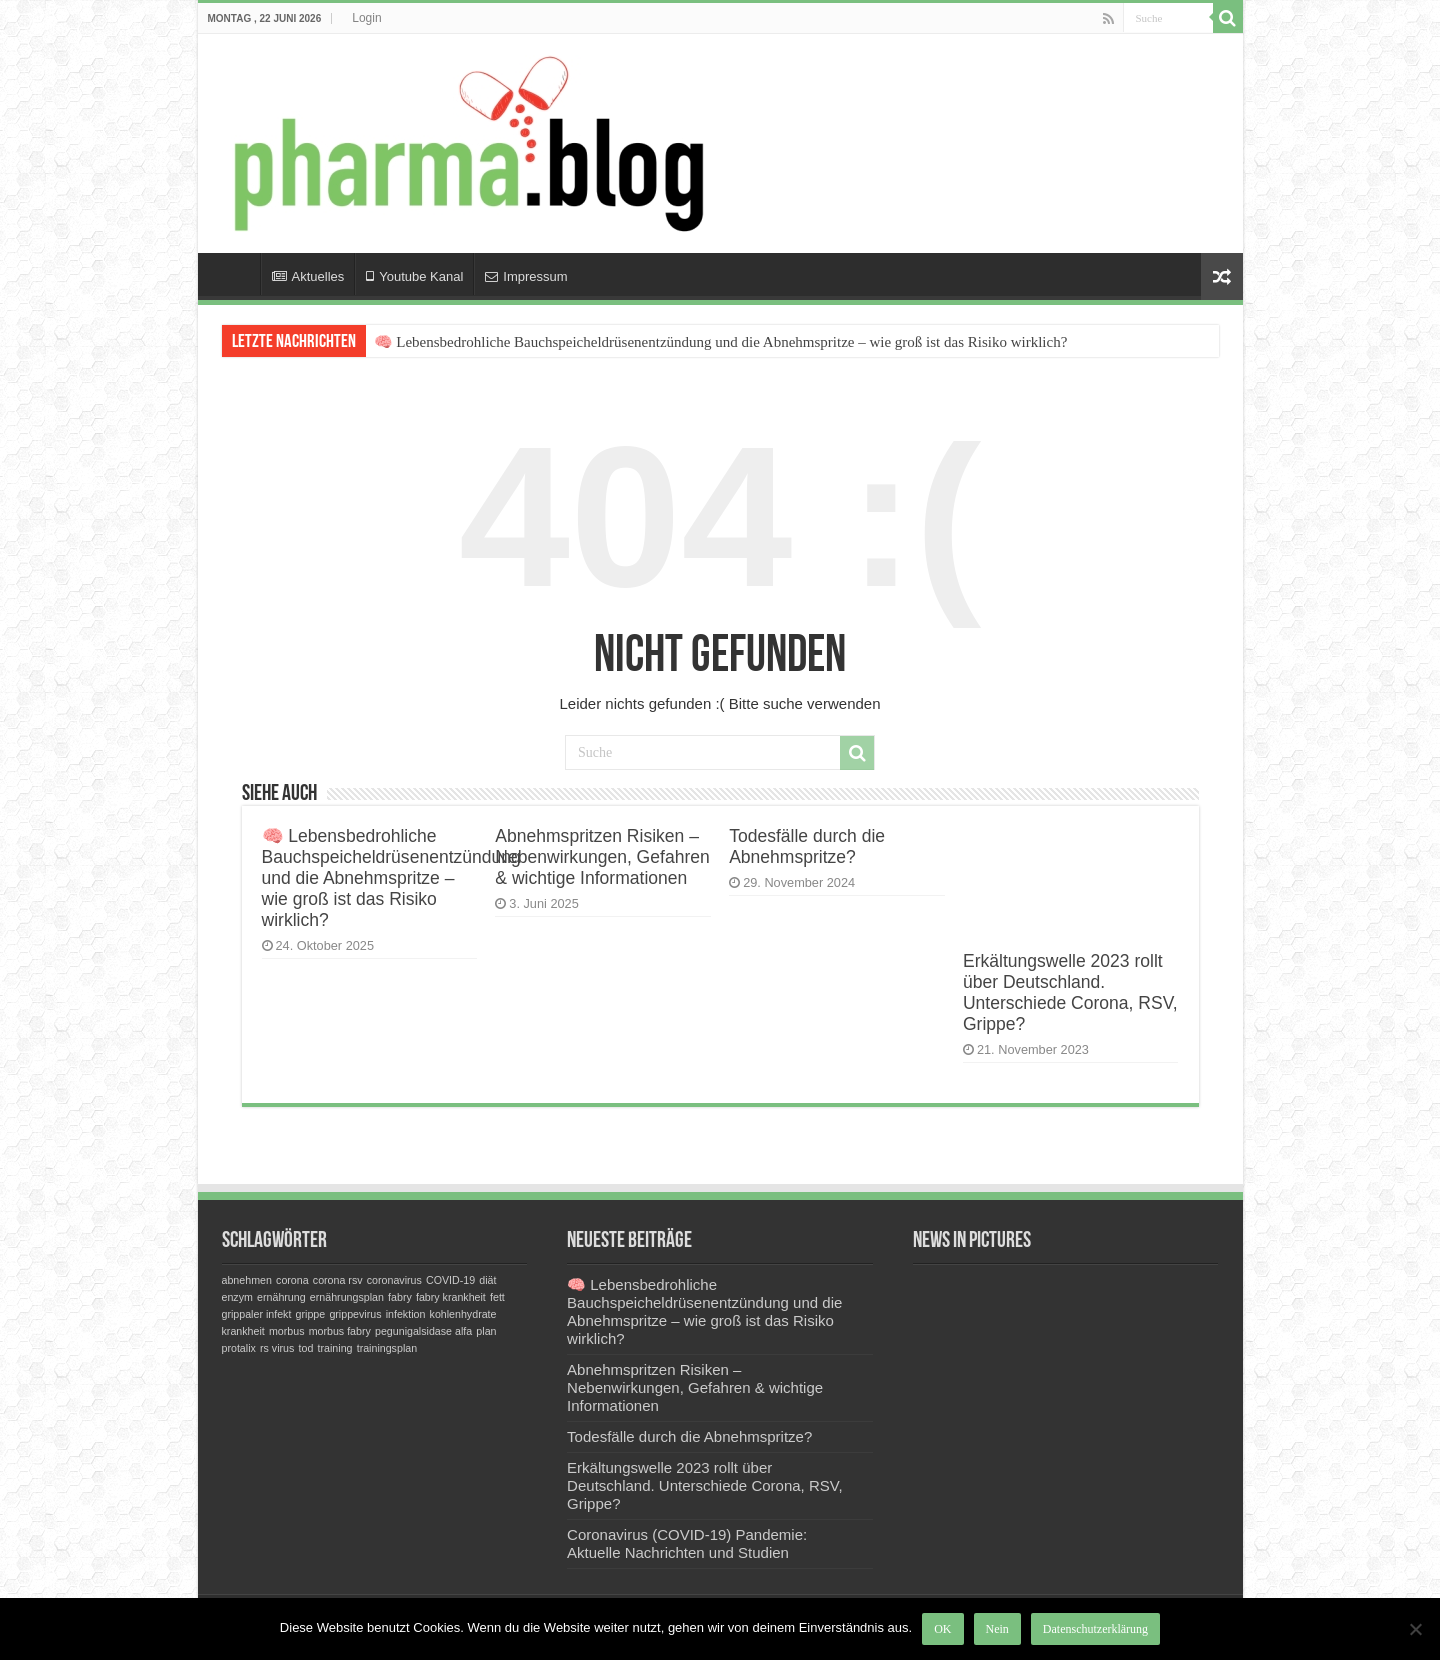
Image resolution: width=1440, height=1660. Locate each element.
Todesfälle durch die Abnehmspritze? (807, 846)
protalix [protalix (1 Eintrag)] (239, 1348)
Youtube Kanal (414, 276)
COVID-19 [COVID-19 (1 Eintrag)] (450, 1280)
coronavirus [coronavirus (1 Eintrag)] (394, 1280)
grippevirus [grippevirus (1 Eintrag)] (355, 1314)
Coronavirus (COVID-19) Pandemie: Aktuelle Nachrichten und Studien (687, 1543)
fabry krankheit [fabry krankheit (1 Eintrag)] (451, 1297)
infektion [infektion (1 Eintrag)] (406, 1314)
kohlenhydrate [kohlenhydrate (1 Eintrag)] (463, 1314)
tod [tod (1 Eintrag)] (306, 1348)
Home (234, 274)
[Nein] (1415, 1629)
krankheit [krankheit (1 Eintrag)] (243, 1331)
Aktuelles (308, 276)
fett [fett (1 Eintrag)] (497, 1297)
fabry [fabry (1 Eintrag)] (400, 1297)
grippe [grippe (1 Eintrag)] (311, 1314)
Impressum (526, 276)
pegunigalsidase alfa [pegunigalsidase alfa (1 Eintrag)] (423, 1331)
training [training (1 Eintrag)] (335, 1348)
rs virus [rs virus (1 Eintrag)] (277, 1348)
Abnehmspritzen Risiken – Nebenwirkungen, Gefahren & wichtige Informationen (602, 857)
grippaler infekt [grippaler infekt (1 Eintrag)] (257, 1314)
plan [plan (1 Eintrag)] (486, 1331)
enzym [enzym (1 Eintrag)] (237, 1297)
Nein (997, 1629)
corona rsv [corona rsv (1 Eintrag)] (338, 1280)
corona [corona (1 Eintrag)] (292, 1280)
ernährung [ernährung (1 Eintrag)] (281, 1297)
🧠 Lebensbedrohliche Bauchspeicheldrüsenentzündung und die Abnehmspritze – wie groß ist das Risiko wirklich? (721, 342)
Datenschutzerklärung (1095, 1629)
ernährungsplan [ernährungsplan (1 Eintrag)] (347, 1297)
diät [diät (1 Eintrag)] (487, 1280)
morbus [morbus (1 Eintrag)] (287, 1331)
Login (366, 18)
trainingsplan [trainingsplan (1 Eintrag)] (387, 1348)
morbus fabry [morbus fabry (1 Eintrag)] (340, 1331)
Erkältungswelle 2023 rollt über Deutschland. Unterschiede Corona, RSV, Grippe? (1070, 992)
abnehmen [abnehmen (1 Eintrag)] (247, 1280)
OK (942, 1629)
